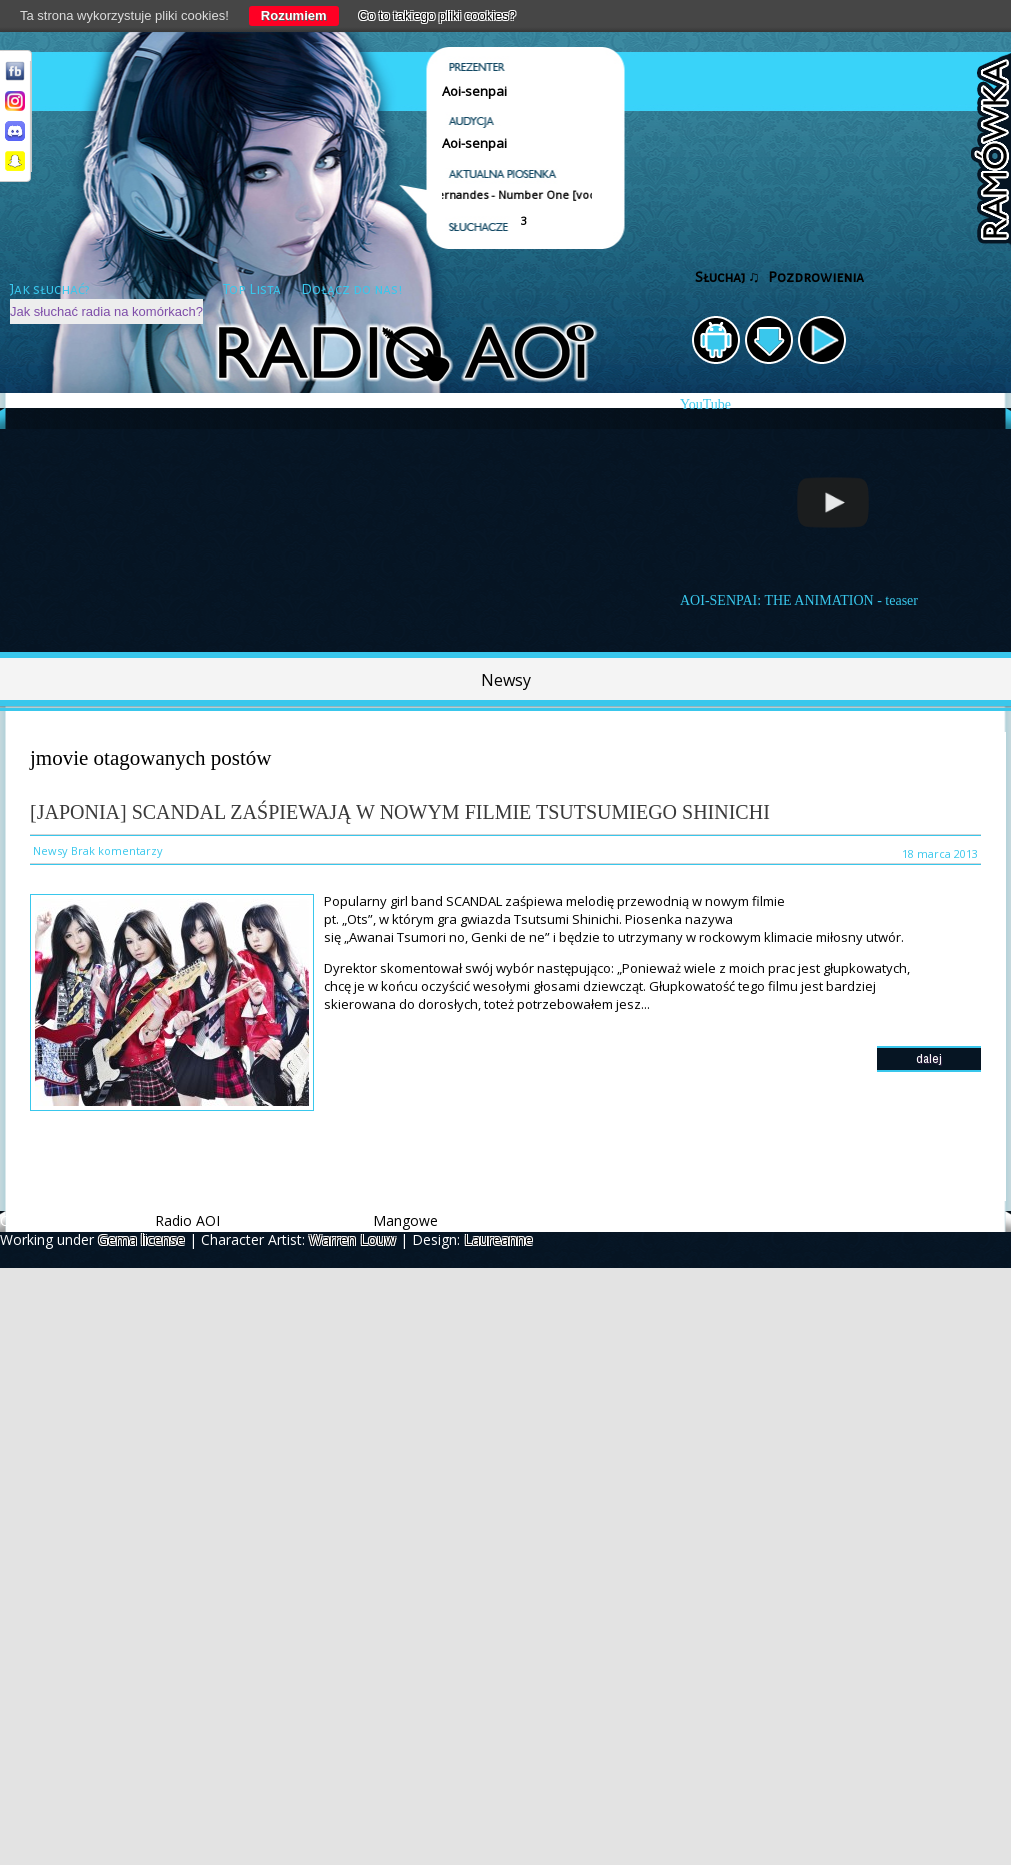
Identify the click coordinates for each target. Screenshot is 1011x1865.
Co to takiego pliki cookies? (438, 15)
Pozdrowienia (816, 277)
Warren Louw (352, 1239)
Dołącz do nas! (351, 289)
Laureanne (498, 1239)
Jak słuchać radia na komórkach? (106, 311)
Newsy (506, 680)
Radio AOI (187, 1220)
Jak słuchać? (50, 289)
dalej (929, 1058)
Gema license (141, 1239)
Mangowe (405, 1220)
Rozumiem (294, 15)
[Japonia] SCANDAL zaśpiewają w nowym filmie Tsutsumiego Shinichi (400, 812)
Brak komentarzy (117, 850)
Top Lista (252, 289)
